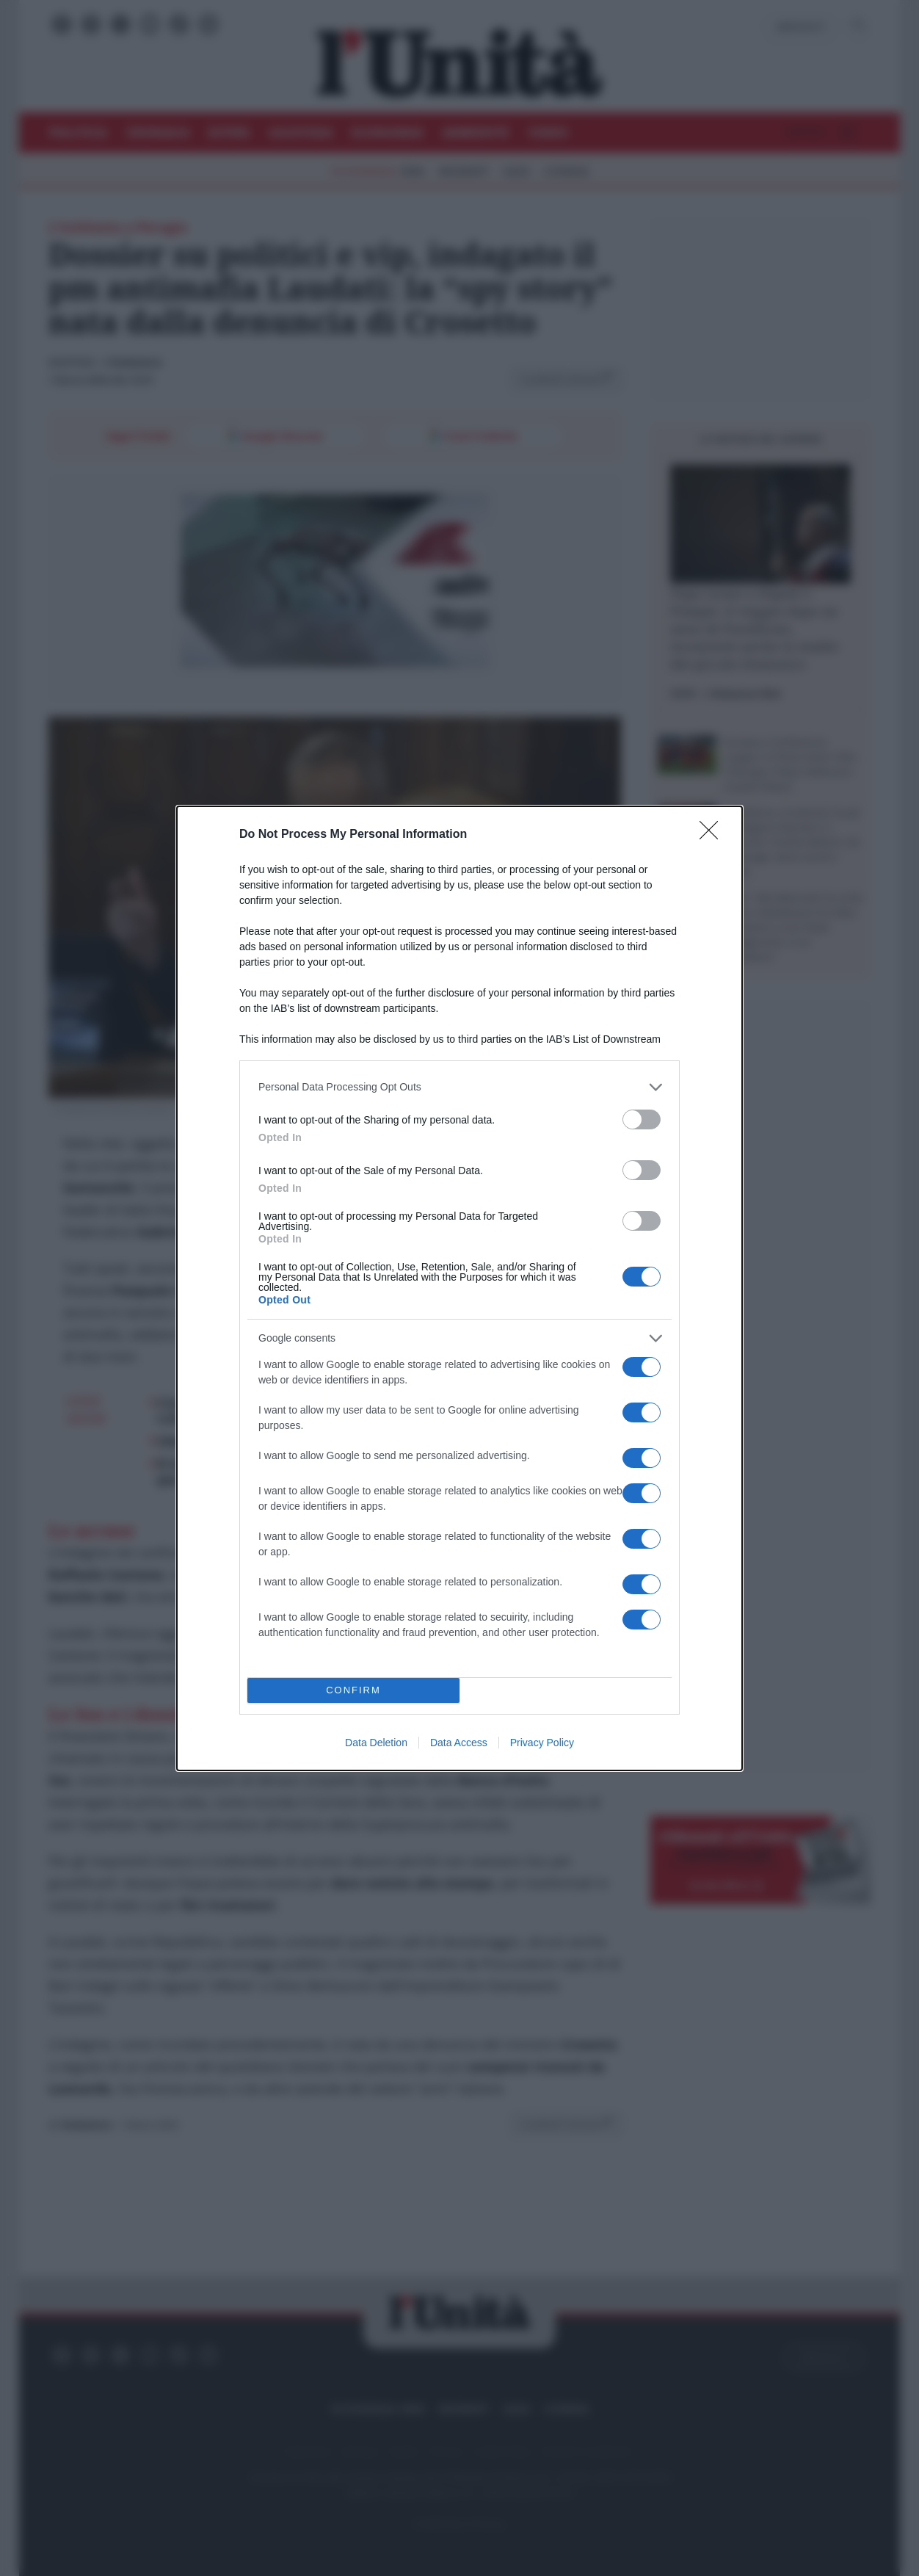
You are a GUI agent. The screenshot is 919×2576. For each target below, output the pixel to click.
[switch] (641, 1119)
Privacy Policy (542, 1742)
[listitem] (459, 1087)
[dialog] (459, 1288)
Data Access (458, 1742)
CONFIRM (353, 1690)
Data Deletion (376, 1742)
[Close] (713, 835)
